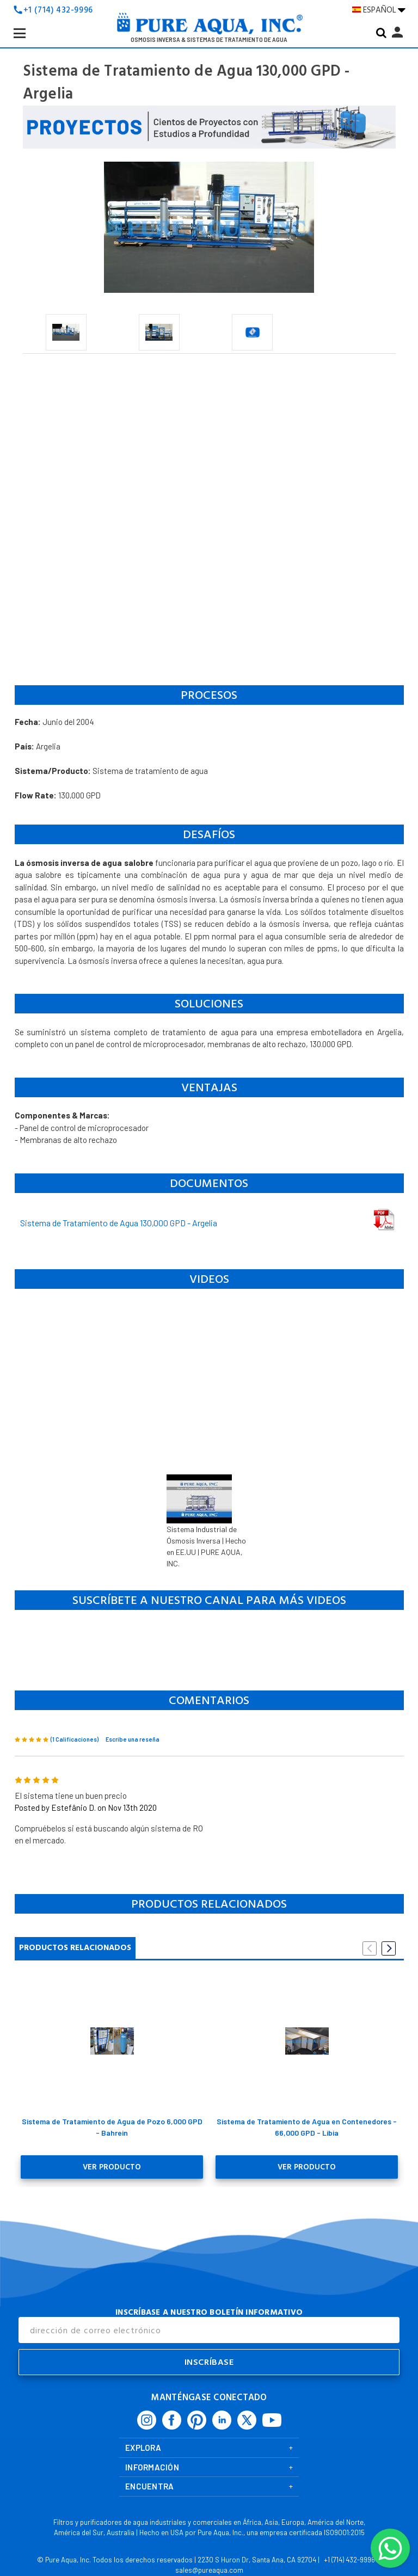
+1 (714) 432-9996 (58, 10)
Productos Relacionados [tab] (75, 1947)
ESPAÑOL (378, 10)
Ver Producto (112, 2166)
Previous (369, 1948)
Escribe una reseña (132, 1739)
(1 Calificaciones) (75, 1739)
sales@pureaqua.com (209, 2568)
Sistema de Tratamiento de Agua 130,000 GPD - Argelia (118, 1223)
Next (389, 1948)
